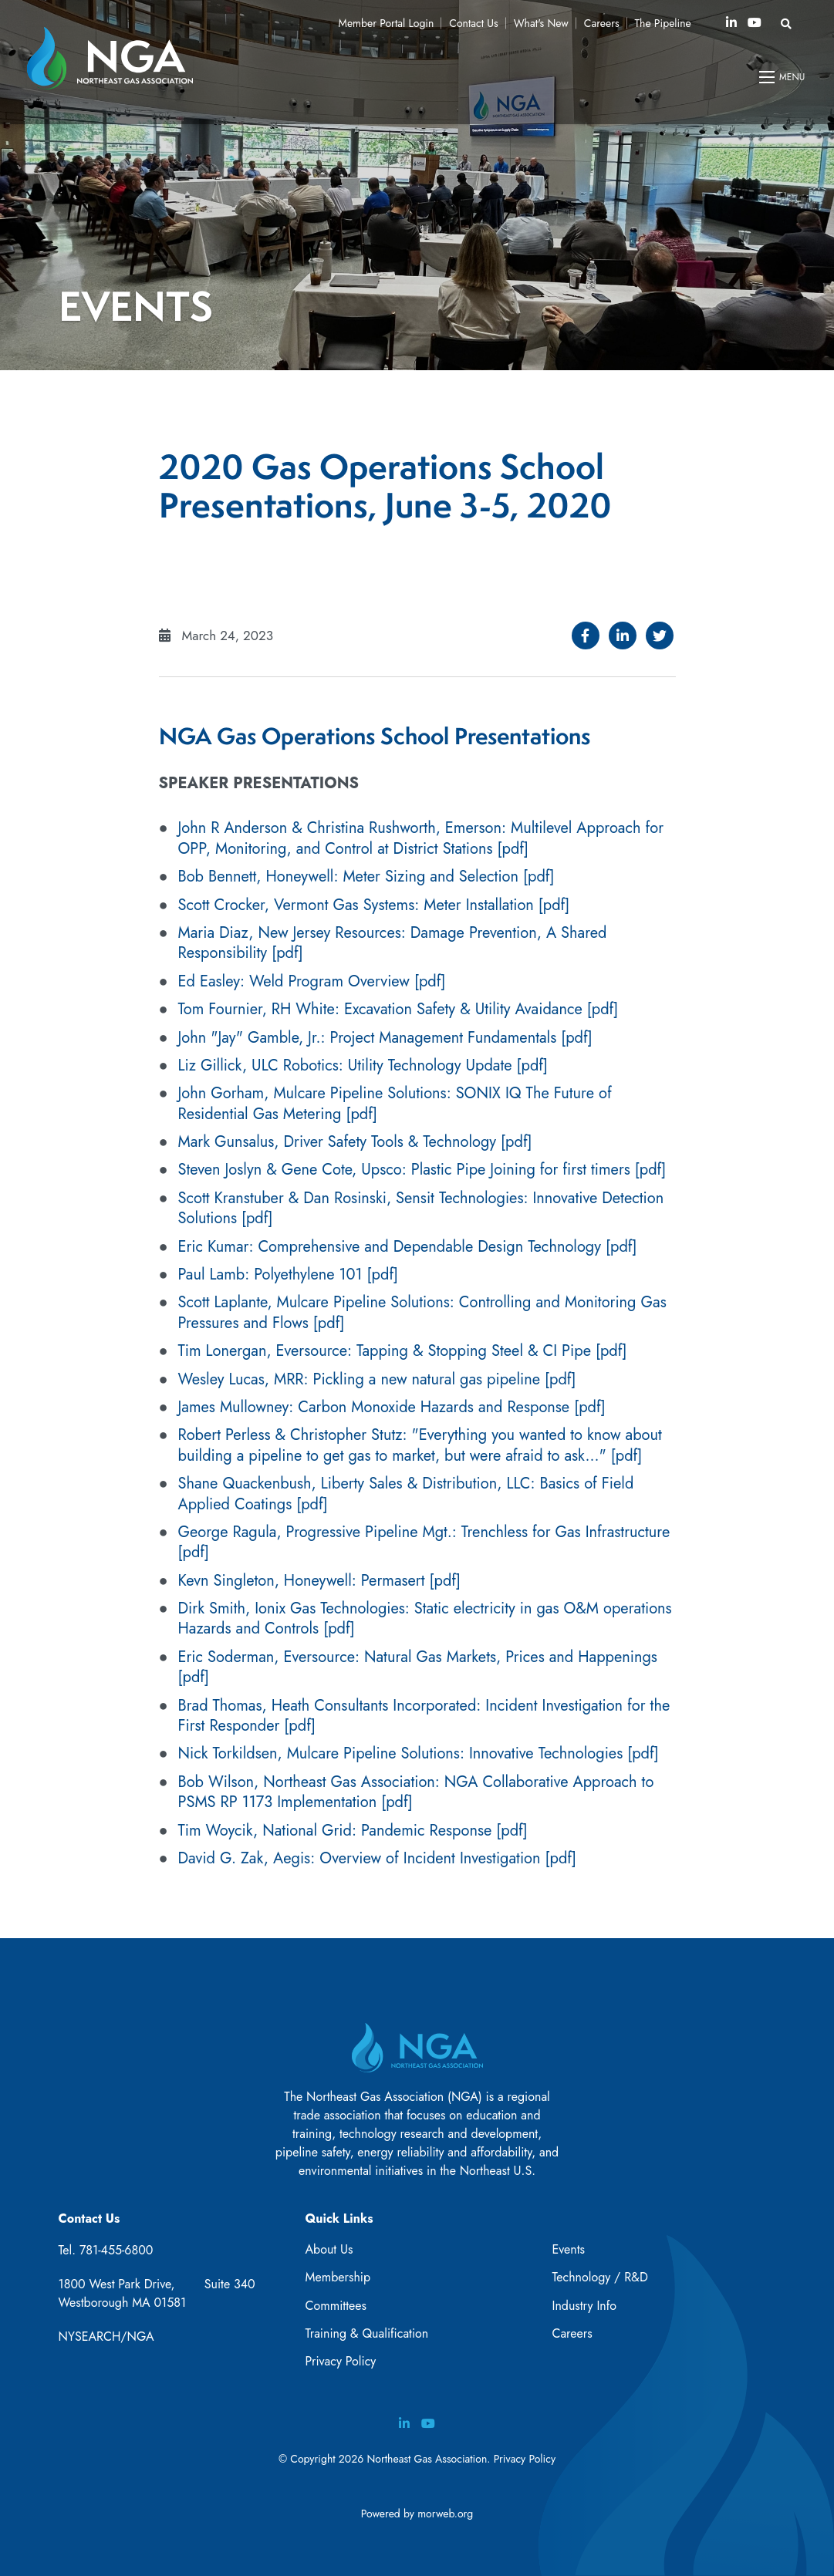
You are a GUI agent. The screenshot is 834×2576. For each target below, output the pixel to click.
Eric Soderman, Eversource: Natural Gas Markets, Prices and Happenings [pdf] (417, 1667)
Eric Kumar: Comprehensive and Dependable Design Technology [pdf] (407, 1247)
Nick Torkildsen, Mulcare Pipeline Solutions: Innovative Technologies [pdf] (418, 1753)
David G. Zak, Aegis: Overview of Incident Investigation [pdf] (377, 1858)
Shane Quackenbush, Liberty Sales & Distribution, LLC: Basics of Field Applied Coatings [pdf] (406, 1493)
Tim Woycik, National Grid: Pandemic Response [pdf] (353, 1830)
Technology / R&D (599, 2277)
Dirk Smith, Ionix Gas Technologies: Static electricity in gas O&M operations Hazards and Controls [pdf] (425, 1618)
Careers (572, 2333)
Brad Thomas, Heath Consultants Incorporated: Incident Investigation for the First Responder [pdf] (424, 1715)
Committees (335, 2306)
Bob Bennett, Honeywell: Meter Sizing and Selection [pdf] (366, 876)
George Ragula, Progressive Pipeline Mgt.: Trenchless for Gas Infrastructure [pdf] (424, 1542)
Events (568, 2249)
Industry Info (584, 2306)
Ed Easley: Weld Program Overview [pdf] (312, 981)
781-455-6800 (116, 2250)
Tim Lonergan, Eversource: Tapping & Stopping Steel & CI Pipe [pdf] (402, 1351)
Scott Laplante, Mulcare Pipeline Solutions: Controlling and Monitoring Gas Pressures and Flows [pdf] (422, 1312)
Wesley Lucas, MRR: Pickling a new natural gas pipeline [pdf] (377, 1379)
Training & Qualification (366, 2333)
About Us (329, 2249)
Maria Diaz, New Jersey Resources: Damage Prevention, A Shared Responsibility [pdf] (392, 943)
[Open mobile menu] (783, 77)
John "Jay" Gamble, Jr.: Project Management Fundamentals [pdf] (385, 1038)
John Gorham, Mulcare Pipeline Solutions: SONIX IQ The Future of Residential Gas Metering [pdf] (395, 1103)
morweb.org (445, 2513)
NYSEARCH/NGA (106, 2336)
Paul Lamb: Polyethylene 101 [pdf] (288, 1274)
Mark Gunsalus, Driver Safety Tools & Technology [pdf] (355, 1142)
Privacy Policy (340, 2361)
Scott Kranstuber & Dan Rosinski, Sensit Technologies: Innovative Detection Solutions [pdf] (421, 1208)
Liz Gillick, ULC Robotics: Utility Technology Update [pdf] (363, 1065)
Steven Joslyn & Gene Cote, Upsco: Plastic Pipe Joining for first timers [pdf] (422, 1169)
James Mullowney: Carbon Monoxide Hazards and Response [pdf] (392, 1407)
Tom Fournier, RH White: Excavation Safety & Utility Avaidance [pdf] (398, 1009)
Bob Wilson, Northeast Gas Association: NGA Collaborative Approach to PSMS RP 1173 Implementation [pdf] (416, 1792)
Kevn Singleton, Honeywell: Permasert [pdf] (319, 1581)
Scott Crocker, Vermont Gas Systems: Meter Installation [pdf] (374, 905)
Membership (337, 2277)
